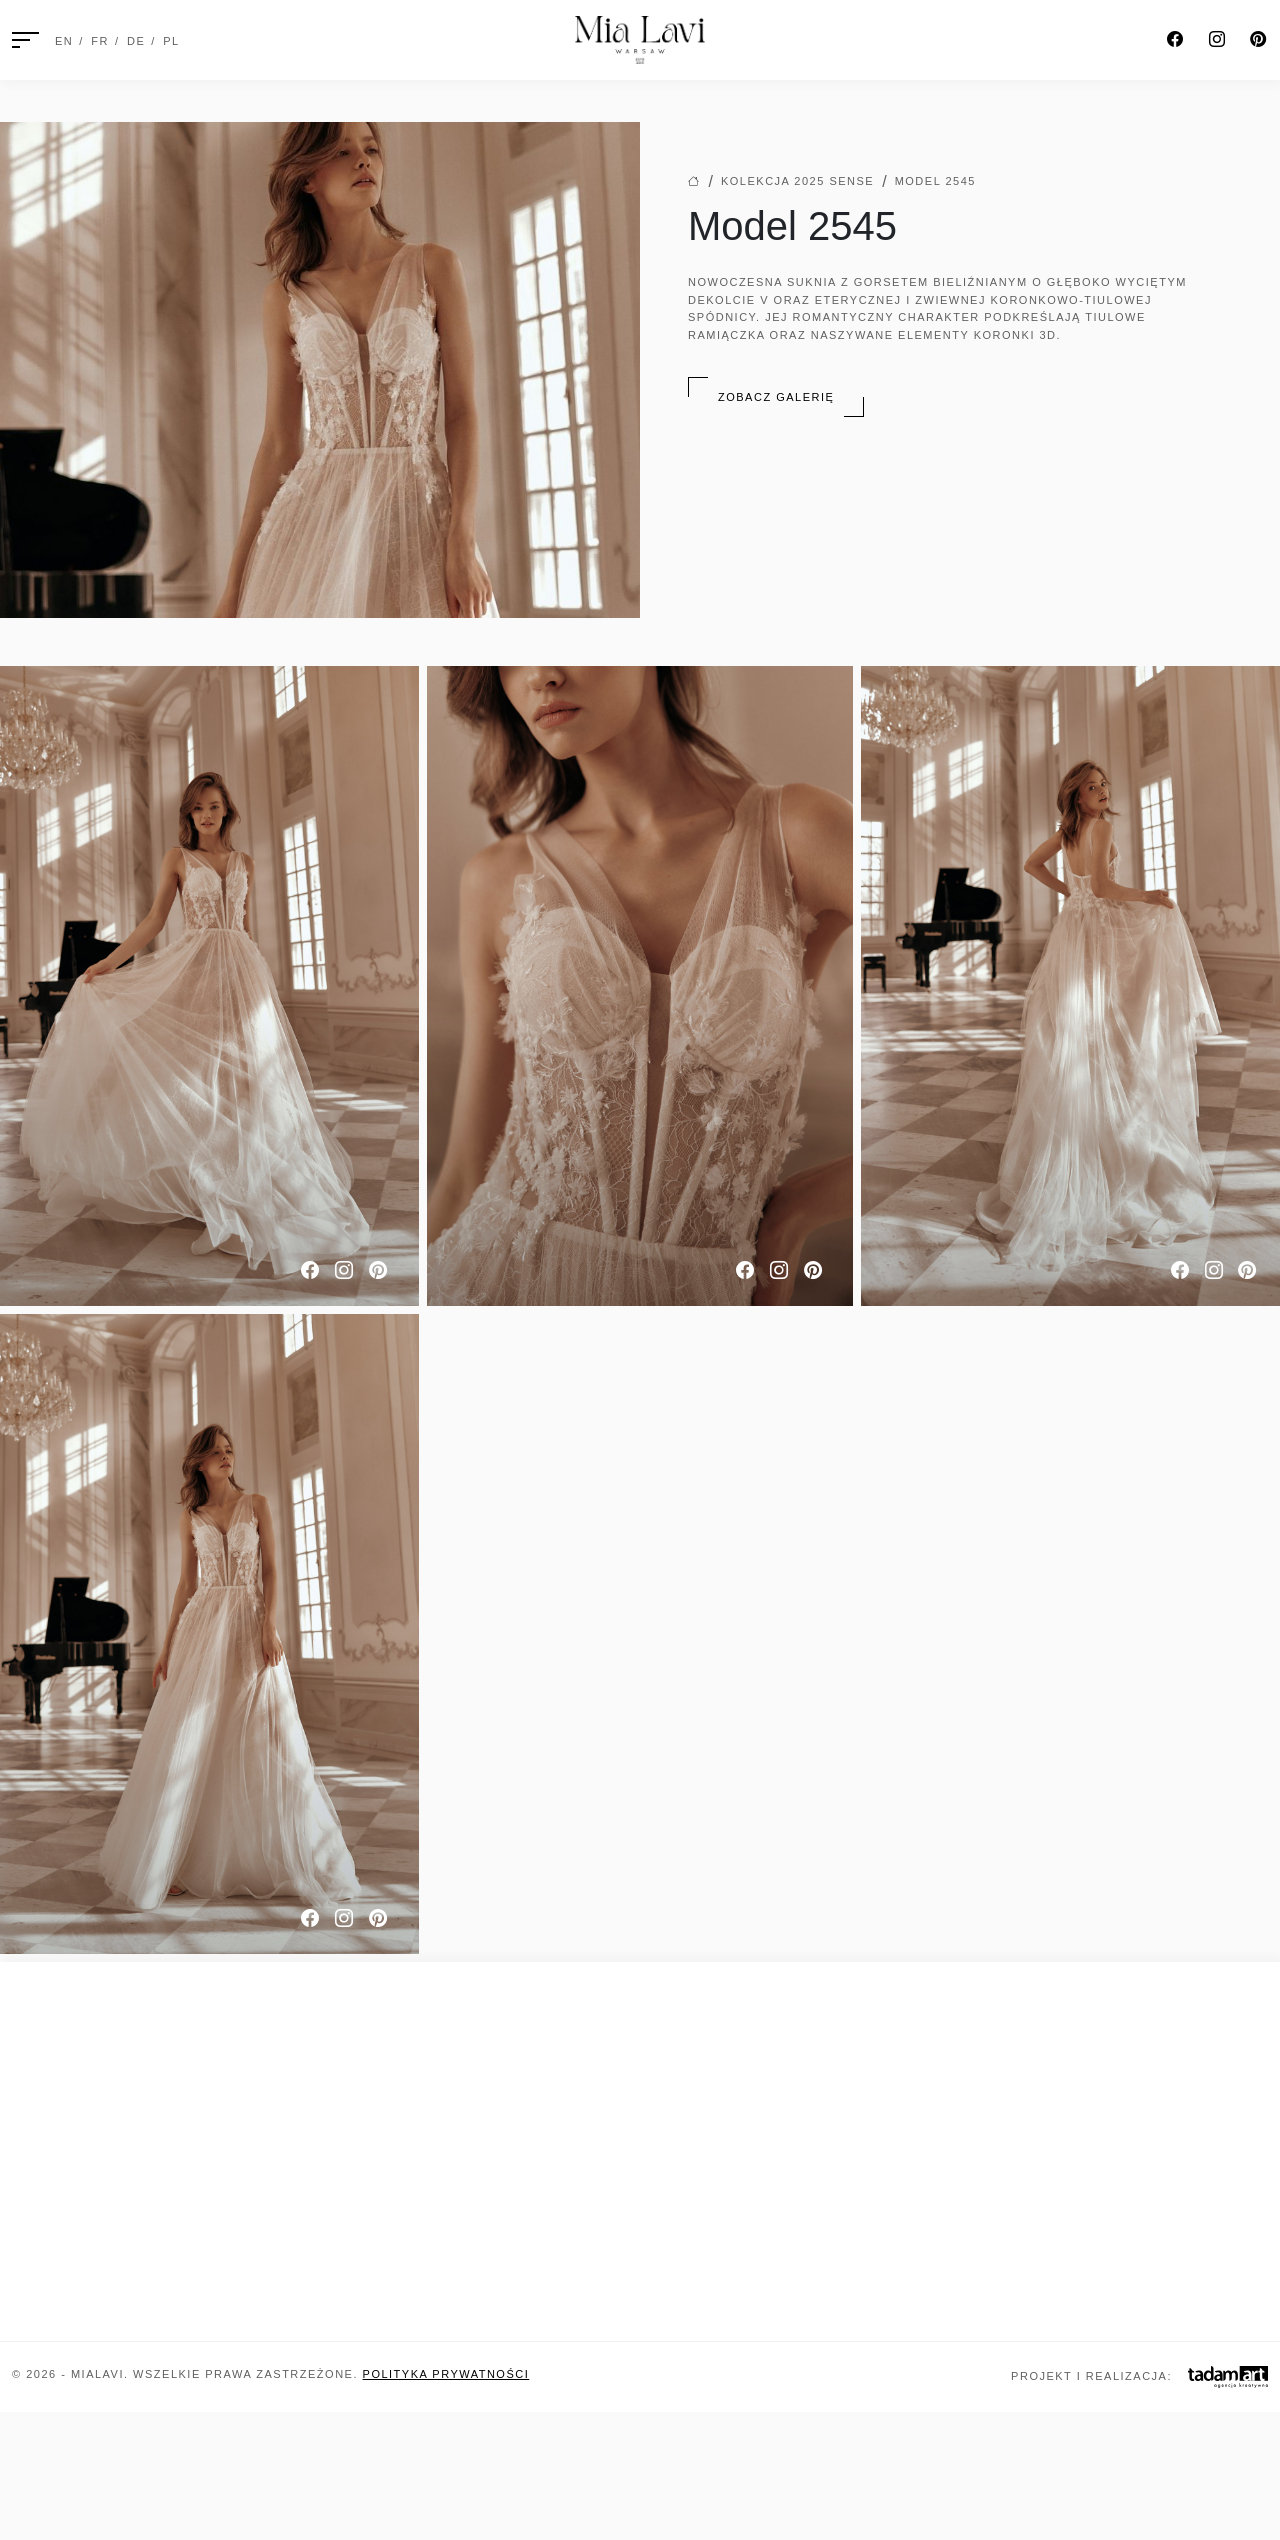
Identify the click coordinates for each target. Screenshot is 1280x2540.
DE (136, 41)
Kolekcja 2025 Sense (797, 181)
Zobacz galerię (776, 397)
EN (64, 41)
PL (171, 41)
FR (100, 41)
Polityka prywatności (446, 2374)
